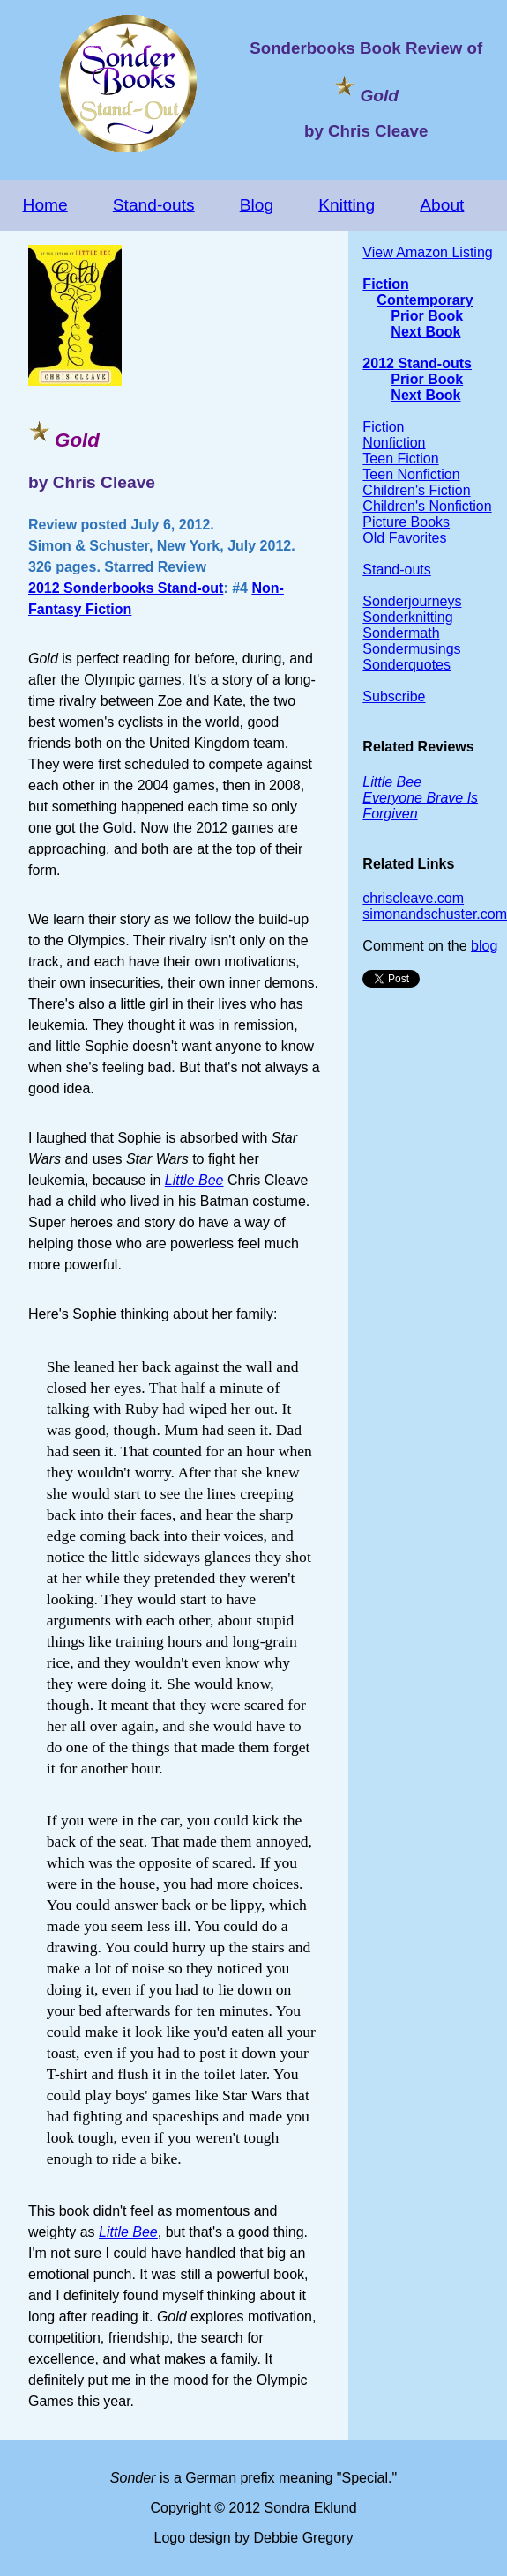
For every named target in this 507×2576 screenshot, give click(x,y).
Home (45, 205)
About (442, 205)
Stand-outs (154, 205)
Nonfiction (393, 442)
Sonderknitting (407, 617)
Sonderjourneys (411, 601)
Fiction (385, 284)
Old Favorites (404, 537)
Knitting (346, 205)
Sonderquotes (406, 664)
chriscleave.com (413, 898)
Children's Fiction (416, 490)
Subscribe (393, 696)
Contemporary (425, 299)
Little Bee (128, 2231)
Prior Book (427, 315)
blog (484, 945)
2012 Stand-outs (417, 363)
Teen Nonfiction (410, 474)
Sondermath (400, 632)
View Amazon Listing (427, 252)
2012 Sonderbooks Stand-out (125, 588)
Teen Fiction (400, 458)
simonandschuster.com (434, 914)
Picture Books (406, 521)
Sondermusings (411, 648)
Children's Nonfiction (426, 506)
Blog (256, 205)
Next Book (425, 331)
